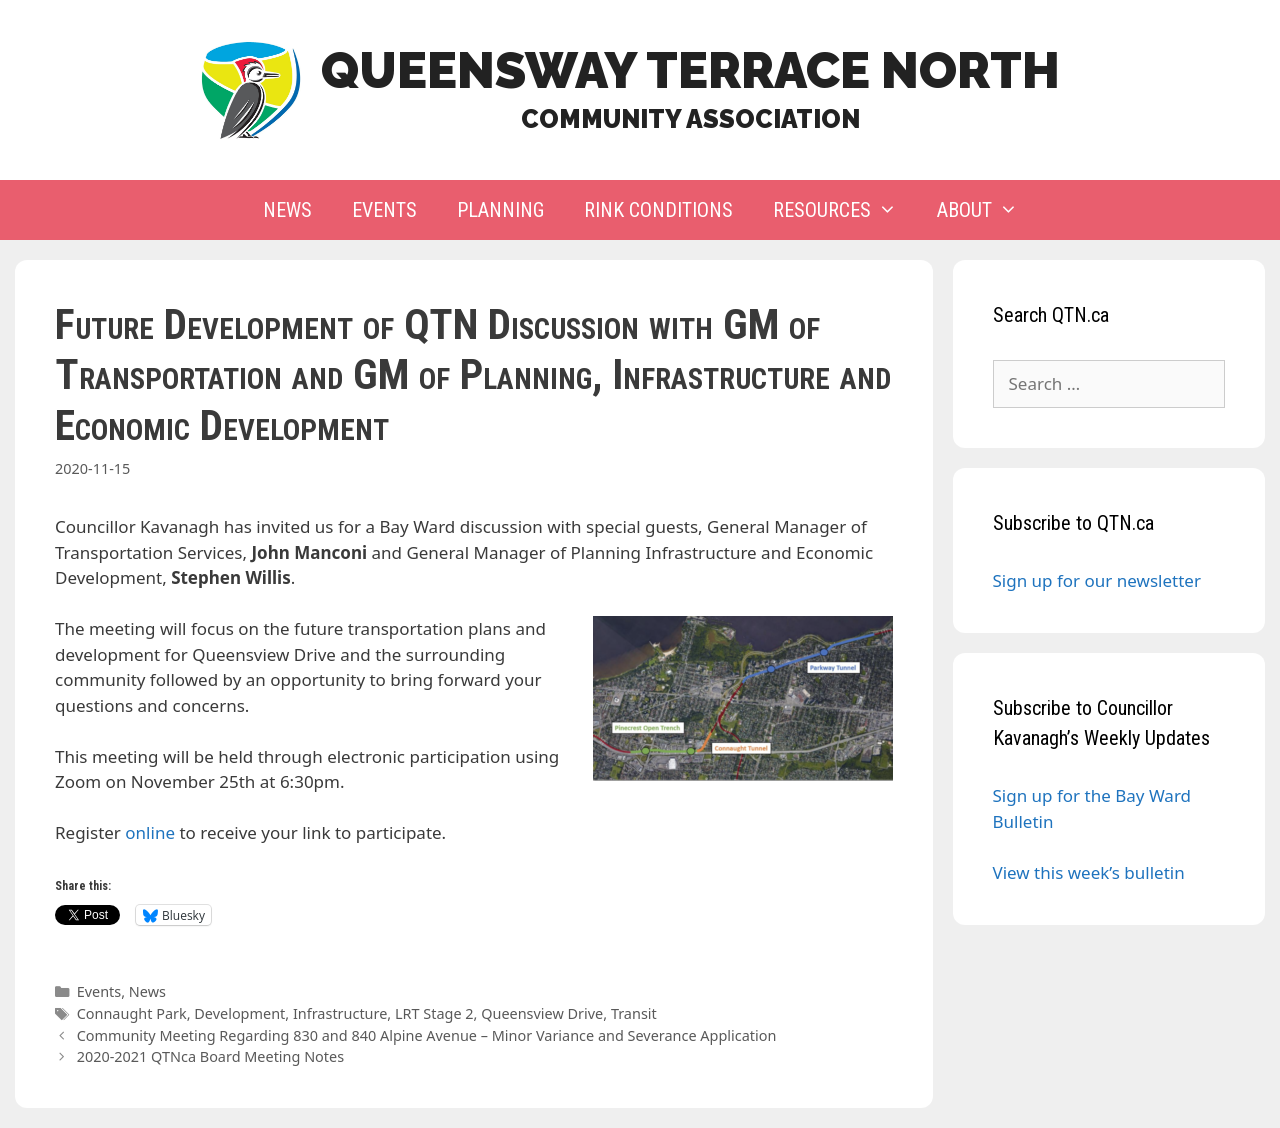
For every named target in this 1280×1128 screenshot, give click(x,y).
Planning (500, 210)
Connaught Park (132, 1013)
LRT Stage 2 (434, 1013)
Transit (634, 1013)
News (287, 210)
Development (239, 1013)
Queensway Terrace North (690, 70)
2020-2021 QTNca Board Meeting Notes (210, 1056)
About (987, 210)
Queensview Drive (542, 1013)
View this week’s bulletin (1089, 872)
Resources (845, 210)
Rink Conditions (658, 210)
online (150, 832)
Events (384, 210)
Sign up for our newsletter (1097, 580)
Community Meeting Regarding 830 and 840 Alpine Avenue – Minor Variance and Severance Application (427, 1035)
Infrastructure (340, 1013)
